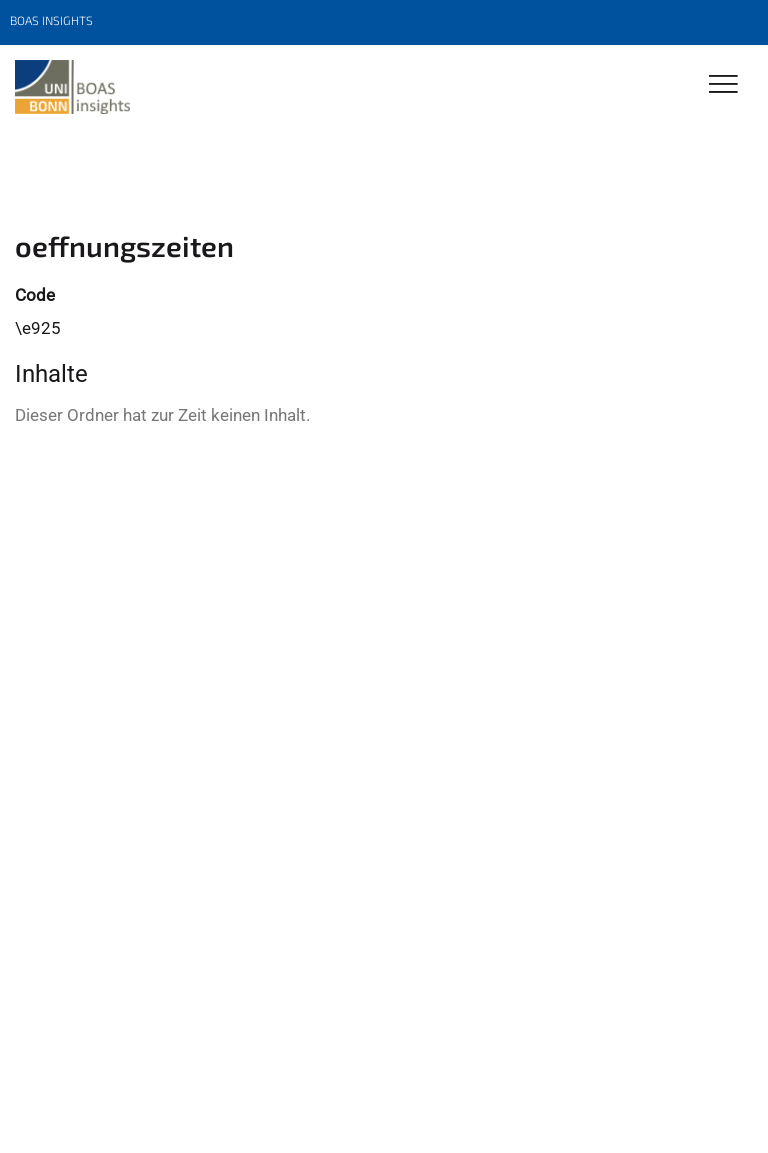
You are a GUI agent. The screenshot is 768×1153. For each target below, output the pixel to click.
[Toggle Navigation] (723, 85)
